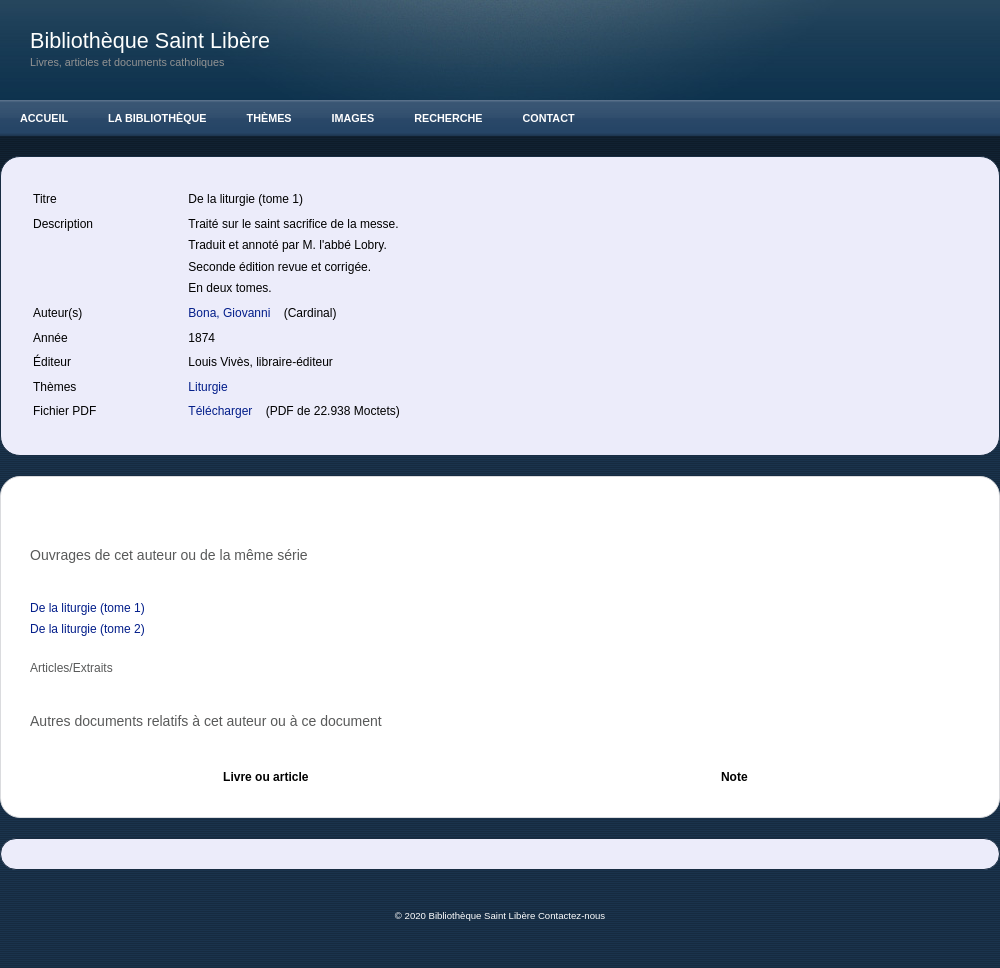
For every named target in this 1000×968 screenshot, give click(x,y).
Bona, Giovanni (230, 313)
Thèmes (269, 118)
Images (353, 118)
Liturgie (207, 387)
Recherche (448, 118)
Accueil (44, 118)
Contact (549, 118)
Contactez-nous (571, 915)
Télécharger (221, 411)
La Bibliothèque (157, 118)
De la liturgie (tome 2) (87, 629)
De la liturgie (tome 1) (87, 608)
